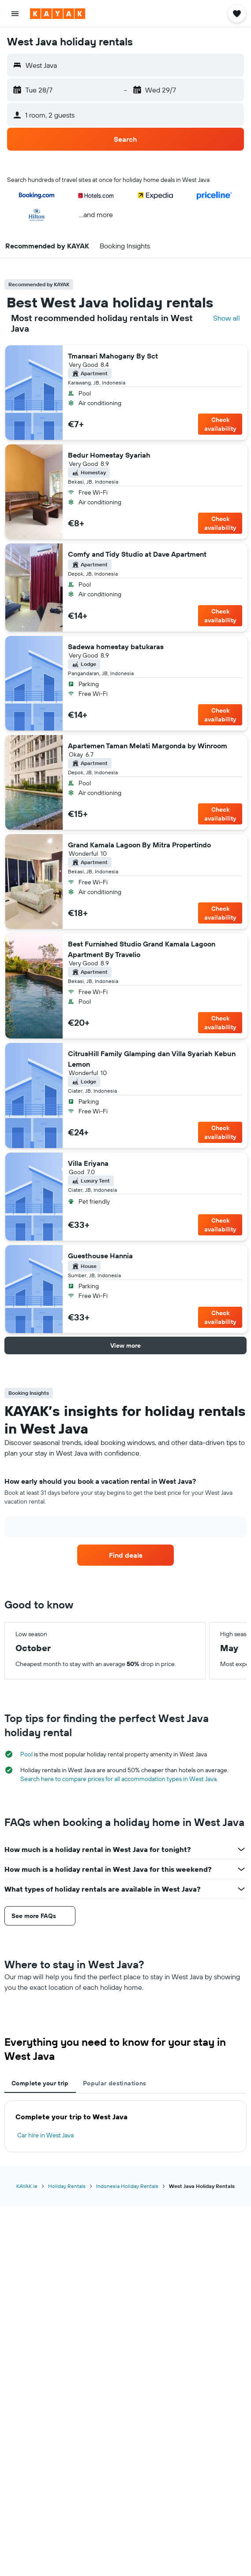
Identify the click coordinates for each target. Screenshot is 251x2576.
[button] (15, 13)
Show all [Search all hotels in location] (226, 318)
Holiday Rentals (67, 2186)
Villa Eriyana (88, 1163)
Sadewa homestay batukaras (116, 646)
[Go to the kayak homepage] (57, 13)
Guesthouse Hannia (100, 1255)
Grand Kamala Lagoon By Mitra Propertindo (139, 844)
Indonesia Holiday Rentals (127, 2186)
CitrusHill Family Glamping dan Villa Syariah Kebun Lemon (152, 1058)
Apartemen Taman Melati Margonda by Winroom (147, 745)
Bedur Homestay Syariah (109, 455)
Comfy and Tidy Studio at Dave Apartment (137, 554)
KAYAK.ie (26, 2186)
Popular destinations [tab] (114, 2083)
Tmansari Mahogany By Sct (113, 355)
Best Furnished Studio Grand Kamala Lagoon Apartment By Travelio (141, 949)
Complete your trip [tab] (40, 2083)
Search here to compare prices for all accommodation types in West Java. (119, 1779)
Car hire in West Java (45, 2135)
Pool (26, 1754)
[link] (125, 1555)
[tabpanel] (125, 2126)
